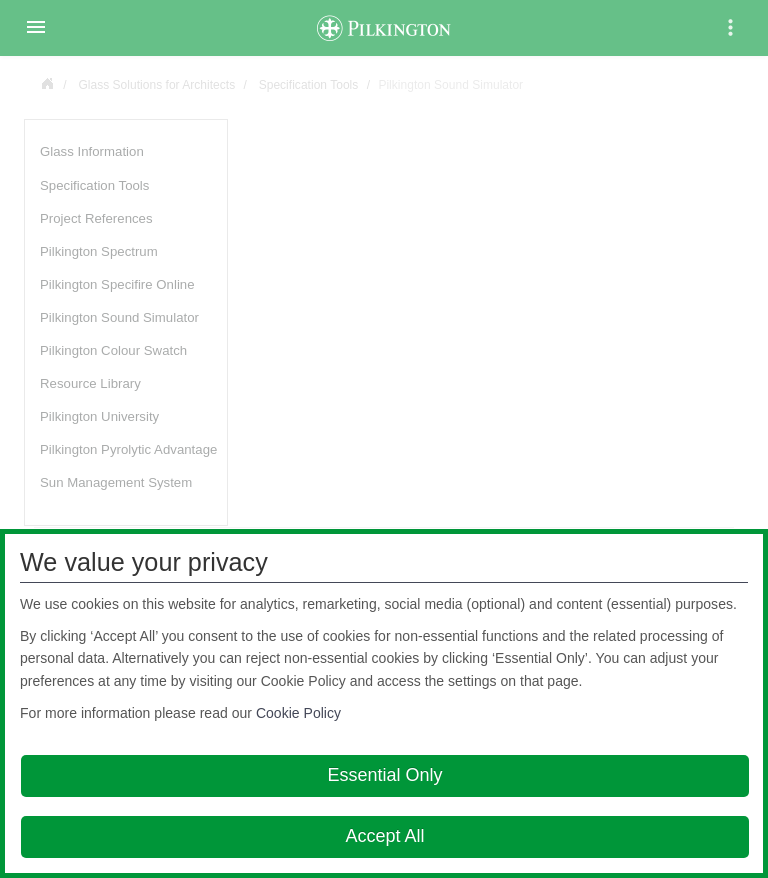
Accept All (384, 836)
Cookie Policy (298, 713)
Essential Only (384, 775)
